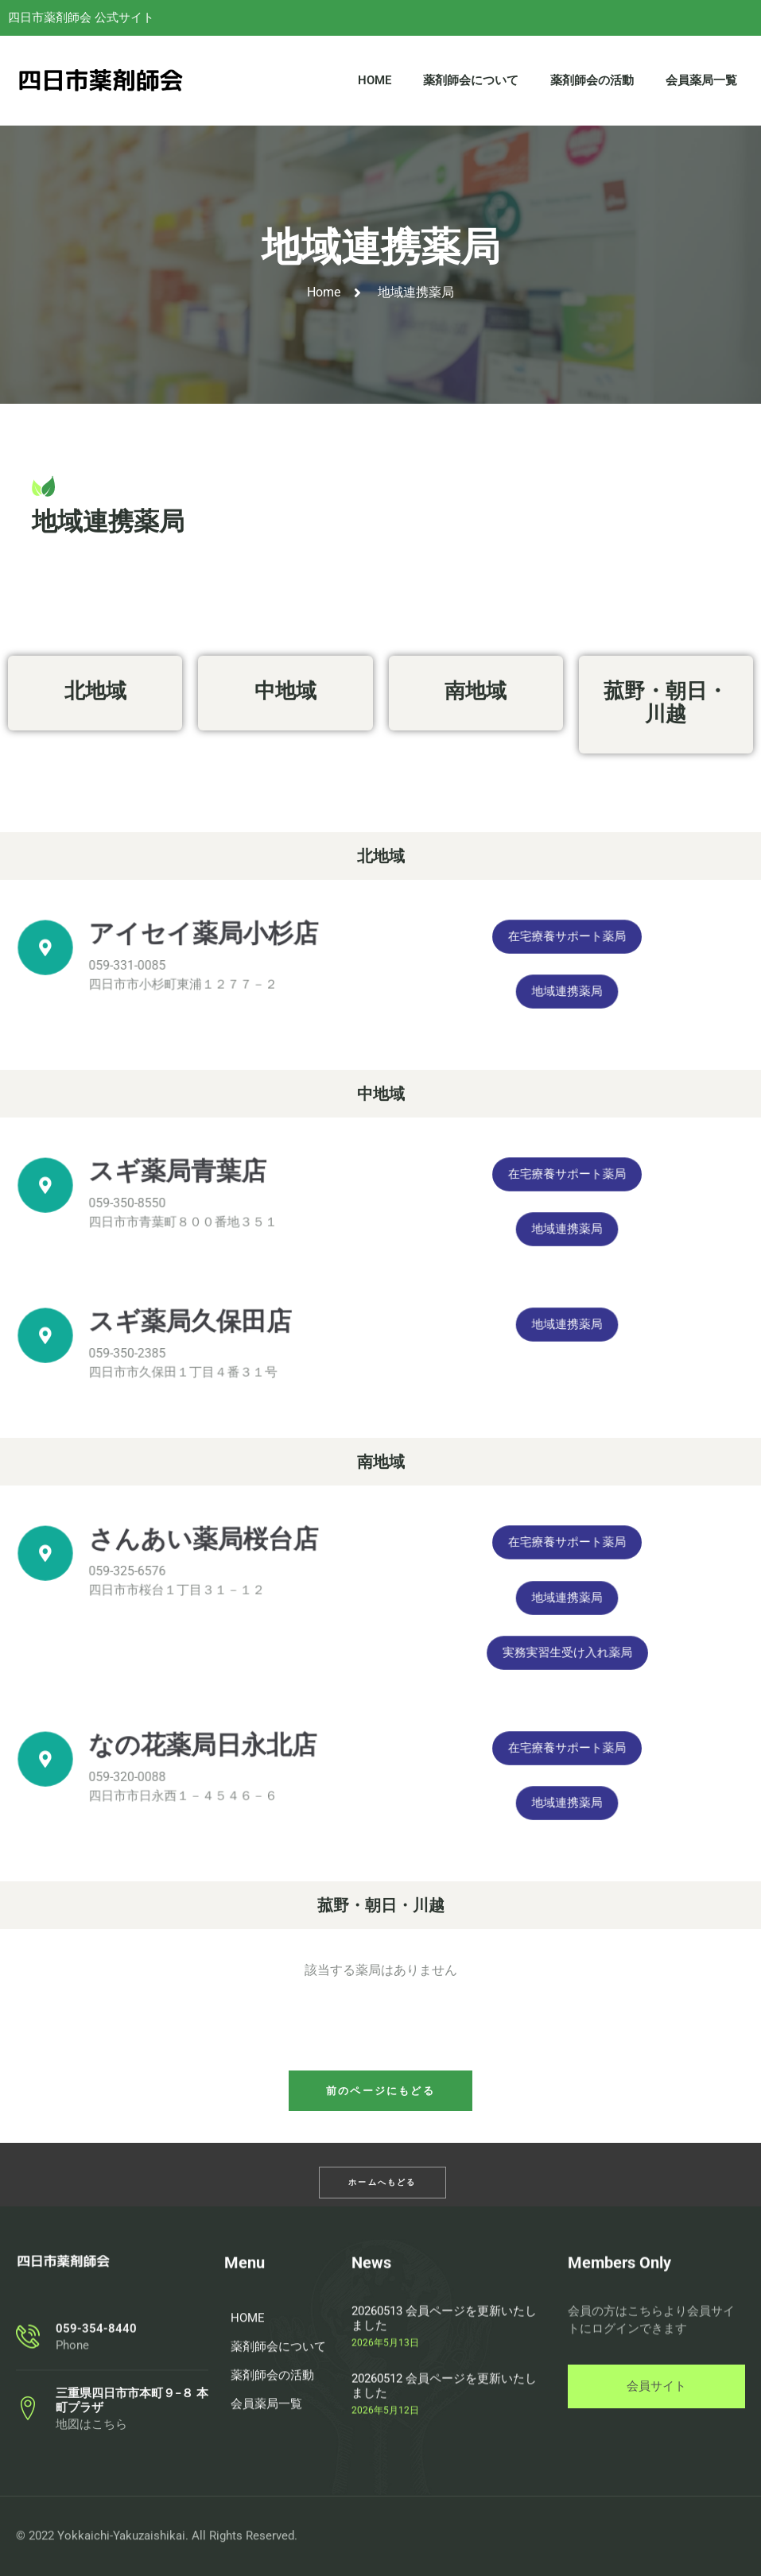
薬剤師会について (470, 86)
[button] (380, 2090)
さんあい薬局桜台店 (198, 1551)
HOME (374, 86)
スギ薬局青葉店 (186, 1183)
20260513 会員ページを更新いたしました (444, 2422)
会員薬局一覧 (701, 86)
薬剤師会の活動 (592, 86)
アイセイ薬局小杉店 (198, 945)
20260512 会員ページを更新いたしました (444, 2490)
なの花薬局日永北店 (198, 1756)
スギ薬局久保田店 (192, 1333)
